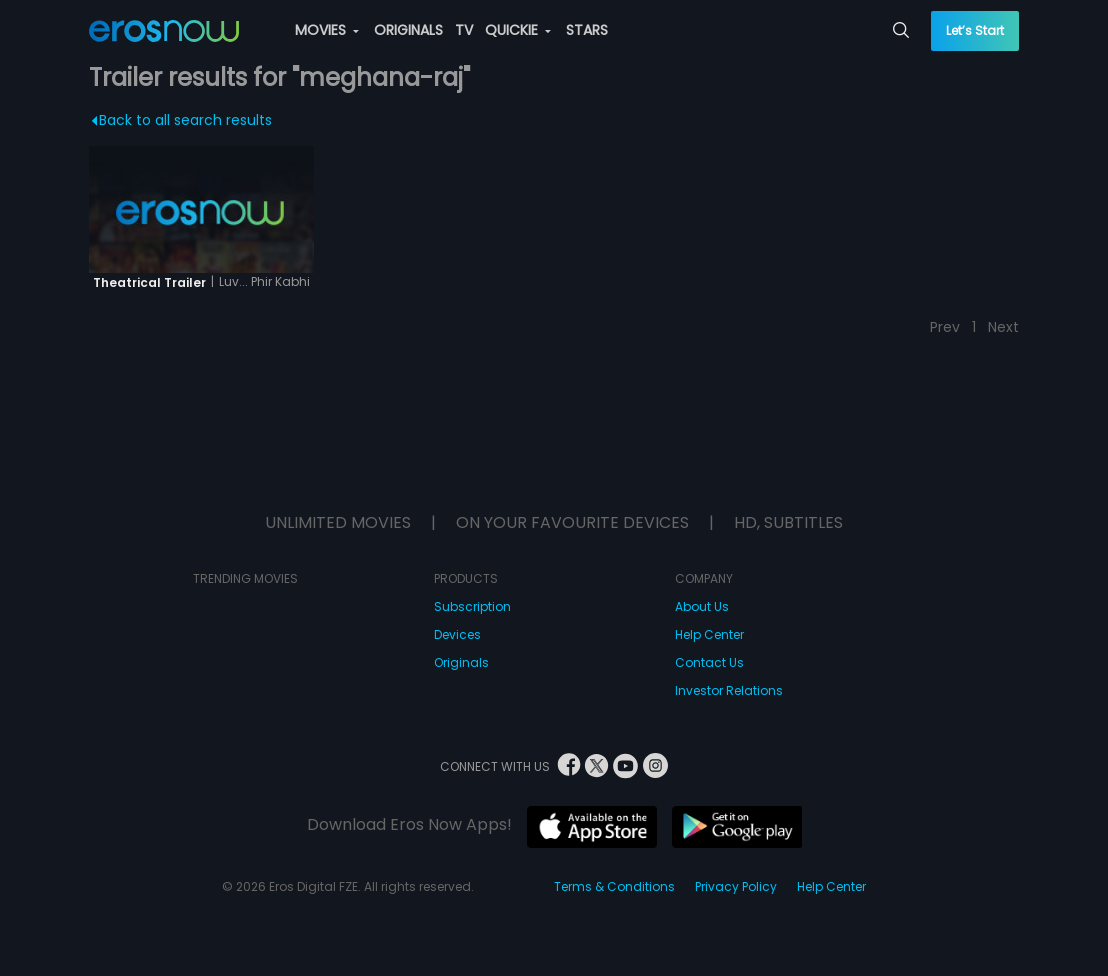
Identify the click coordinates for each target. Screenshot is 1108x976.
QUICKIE (518, 30)
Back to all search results (181, 120)
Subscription (472, 606)
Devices (457, 634)
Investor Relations (729, 690)
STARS (587, 30)
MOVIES (327, 30)
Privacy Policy (736, 886)
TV (464, 30)
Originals (461, 662)
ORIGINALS (408, 30)
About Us (702, 606)
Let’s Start (975, 30)
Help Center (709, 634)
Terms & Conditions (614, 886)
